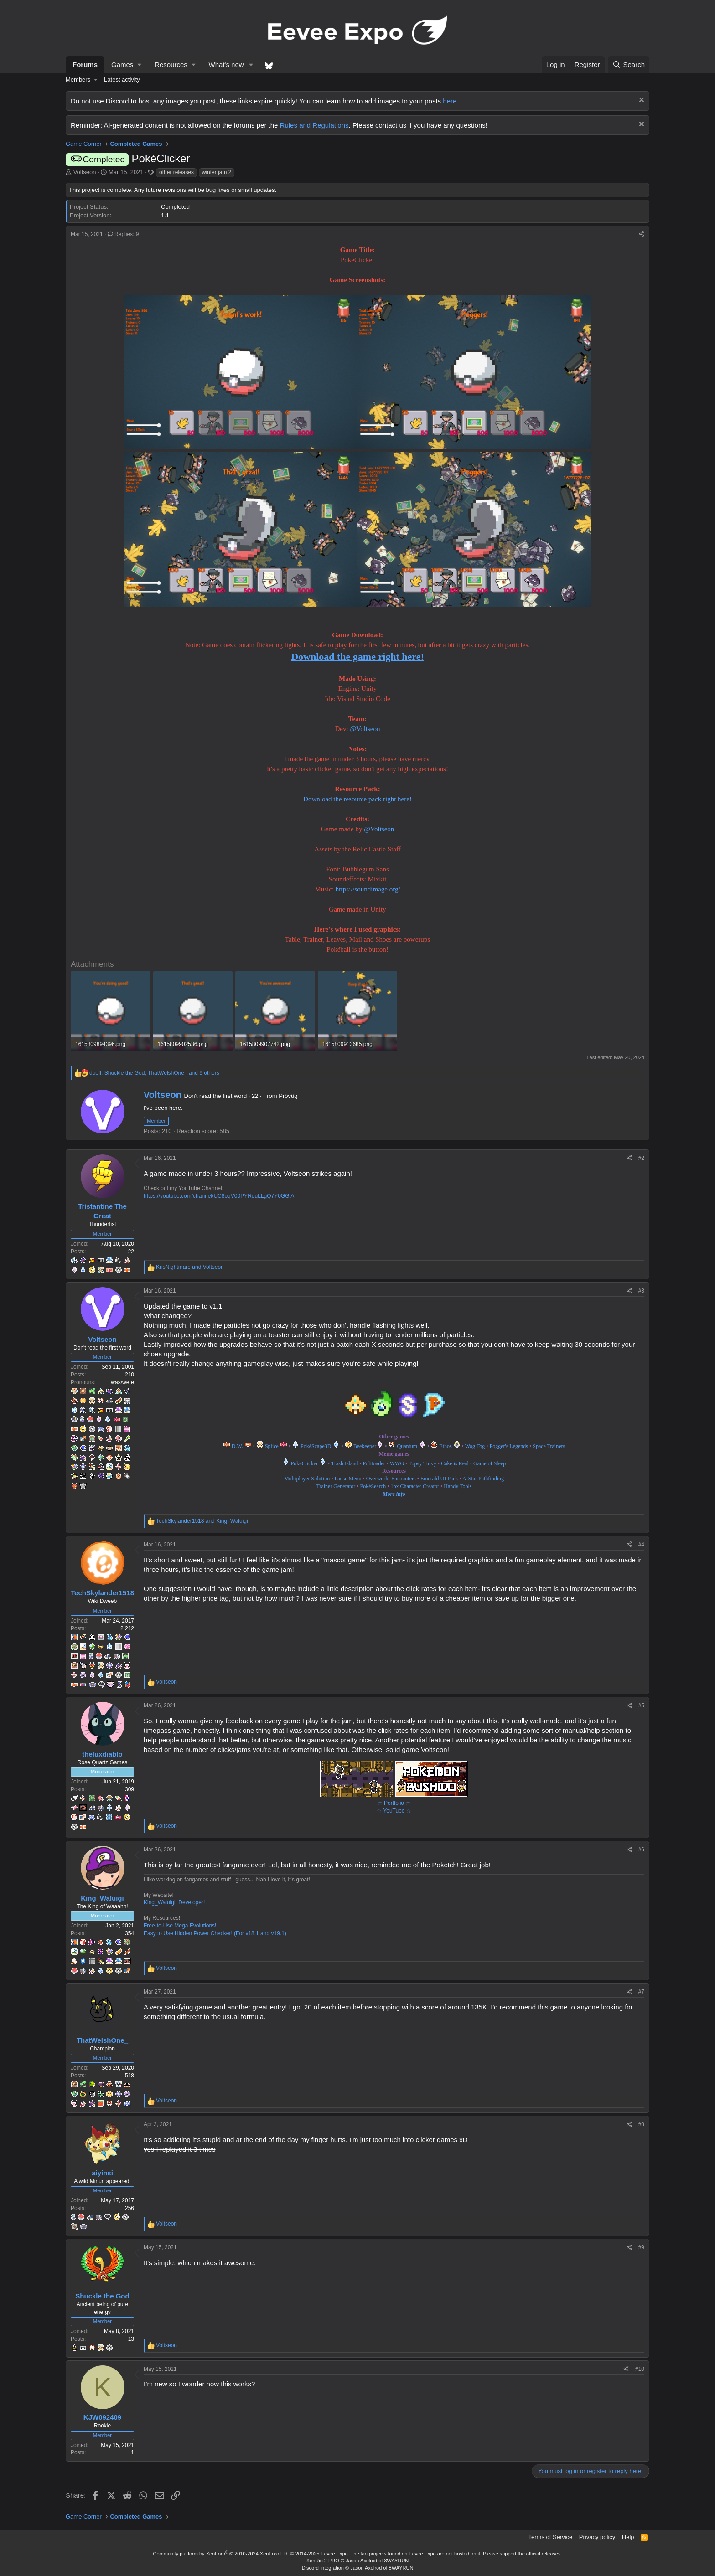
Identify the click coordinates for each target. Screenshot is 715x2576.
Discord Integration (323, 2568)
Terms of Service (550, 2537)
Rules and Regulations (314, 125)
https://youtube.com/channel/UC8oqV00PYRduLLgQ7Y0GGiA (219, 1196)
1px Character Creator (414, 1486)
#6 (641, 1849)
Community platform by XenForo (221, 2553)
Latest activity (122, 79)
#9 (641, 2247)
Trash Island (344, 1463)
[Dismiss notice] (640, 101)
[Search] (628, 64)
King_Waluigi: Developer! (174, 1902)
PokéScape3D (320, 1446)
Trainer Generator (335, 1486)
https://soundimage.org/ (368, 889)
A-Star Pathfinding (483, 1478)
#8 (641, 2124)
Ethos (449, 1446)
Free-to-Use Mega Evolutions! (180, 1925)
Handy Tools (457, 1486)
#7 (641, 1992)
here (449, 101)
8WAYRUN (396, 2560)
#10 (639, 2369)
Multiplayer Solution (307, 1478)
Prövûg (288, 1095)
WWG (397, 1463)
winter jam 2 (217, 172)
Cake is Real (455, 1463)
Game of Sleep (489, 1463)
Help (628, 2537)
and (190, 1267)
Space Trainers (549, 1446)
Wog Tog (475, 1446)
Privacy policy (597, 2537)
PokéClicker (304, 1463)
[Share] (642, 234)
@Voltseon (365, 728)
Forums (85, 64)
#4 (641, 1544)
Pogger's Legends (509, 1446)
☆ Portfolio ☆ (394, 1803)
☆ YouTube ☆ (394, 1811)
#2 (641, 1158)
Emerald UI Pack (439, 1478)
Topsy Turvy (422, 1463)
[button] (126, 64)
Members (78, 79)
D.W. (237, 1446)
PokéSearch (373, 1486)
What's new (226, 64)
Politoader (374, 1463)
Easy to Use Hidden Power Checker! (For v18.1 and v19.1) (215, 1933)
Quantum (411, 1446)
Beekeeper (368, 1446)
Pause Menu (347, 1478)
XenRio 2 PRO (322, 2560)
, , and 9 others (154, 1073)
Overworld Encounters (391, 1478)
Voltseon (84, 172)
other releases (176, 172)
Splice (276, 1446)
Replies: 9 (123, 234)
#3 (641, 1291)
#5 (641, 1705)
